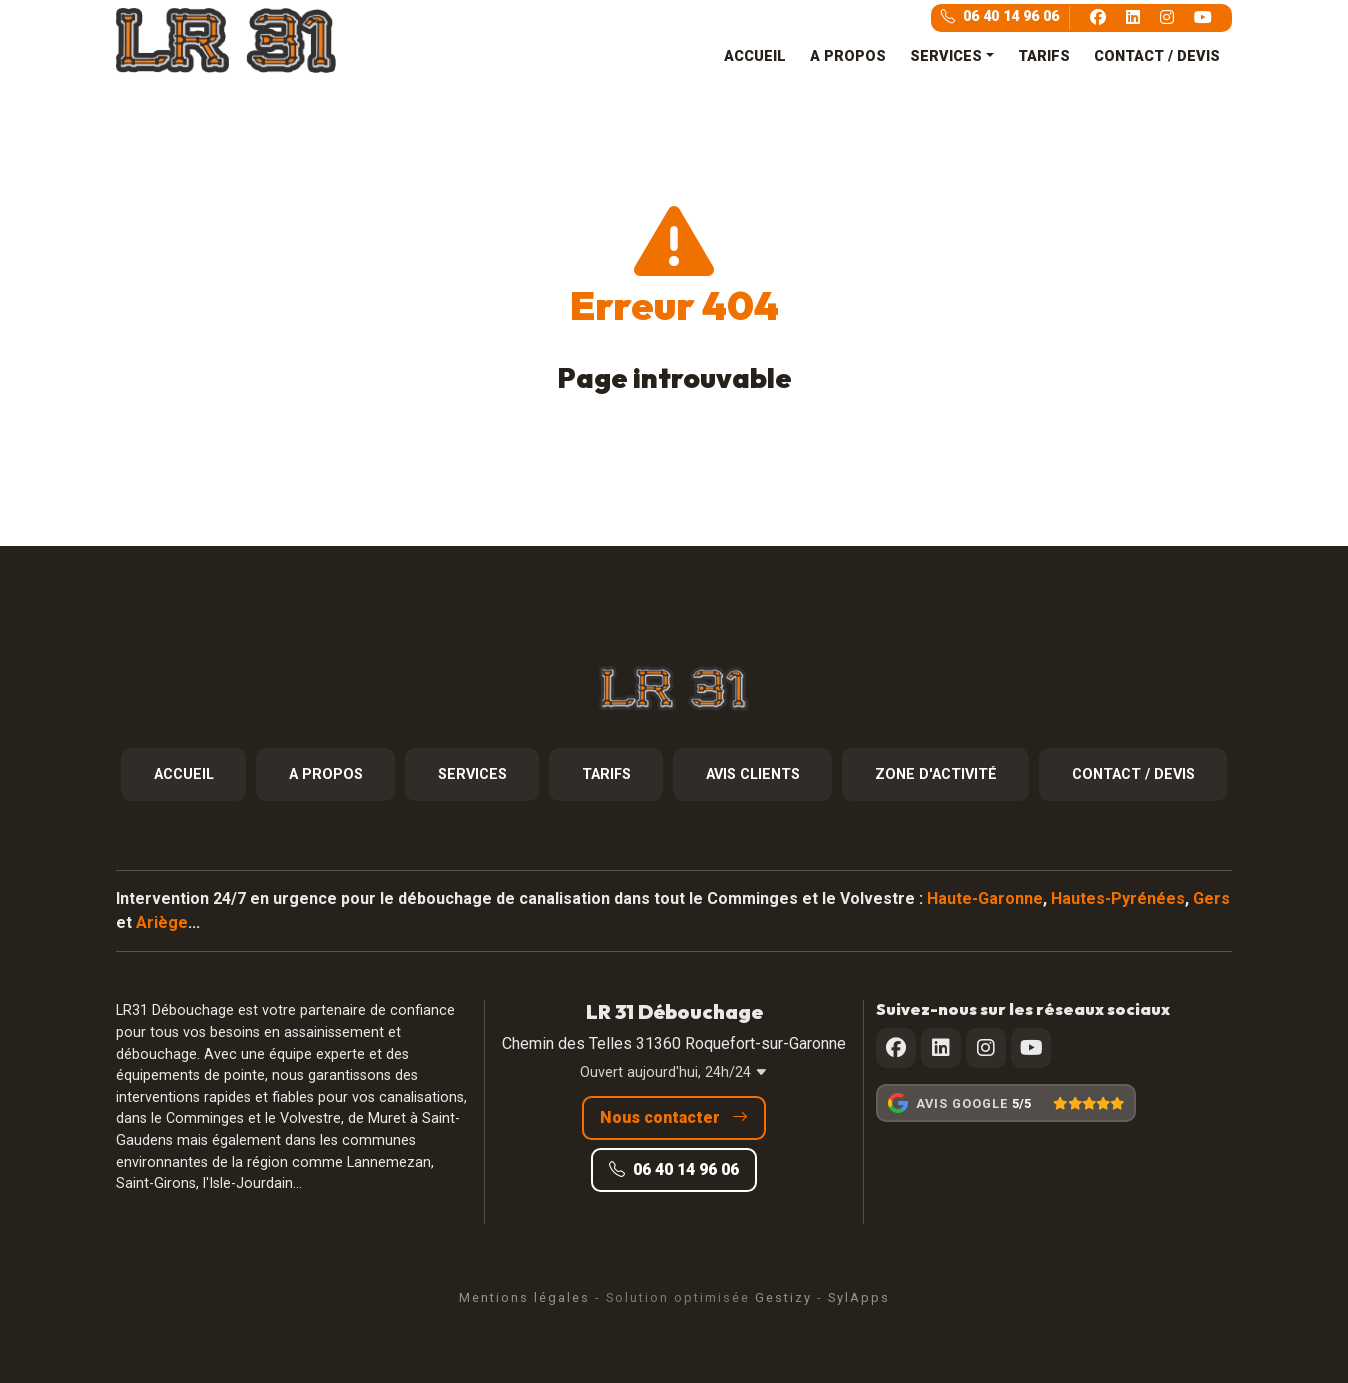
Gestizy (783, 1297)
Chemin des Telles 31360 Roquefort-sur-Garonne (674, 1043)
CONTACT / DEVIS (1157, 56)
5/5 (1021, 1103)
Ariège (162, 922)
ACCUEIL (755, 56)
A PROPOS (848, 56)
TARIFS (1044, 56)
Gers (1211, 898)
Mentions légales (524, 1297)
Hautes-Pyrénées (1118, 898)
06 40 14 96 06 (1000, 16)
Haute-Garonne (985, 898)
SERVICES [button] (946, 56)
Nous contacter (674, 1117)
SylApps (859, 1297)
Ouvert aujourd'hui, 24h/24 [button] (674, 1072)
